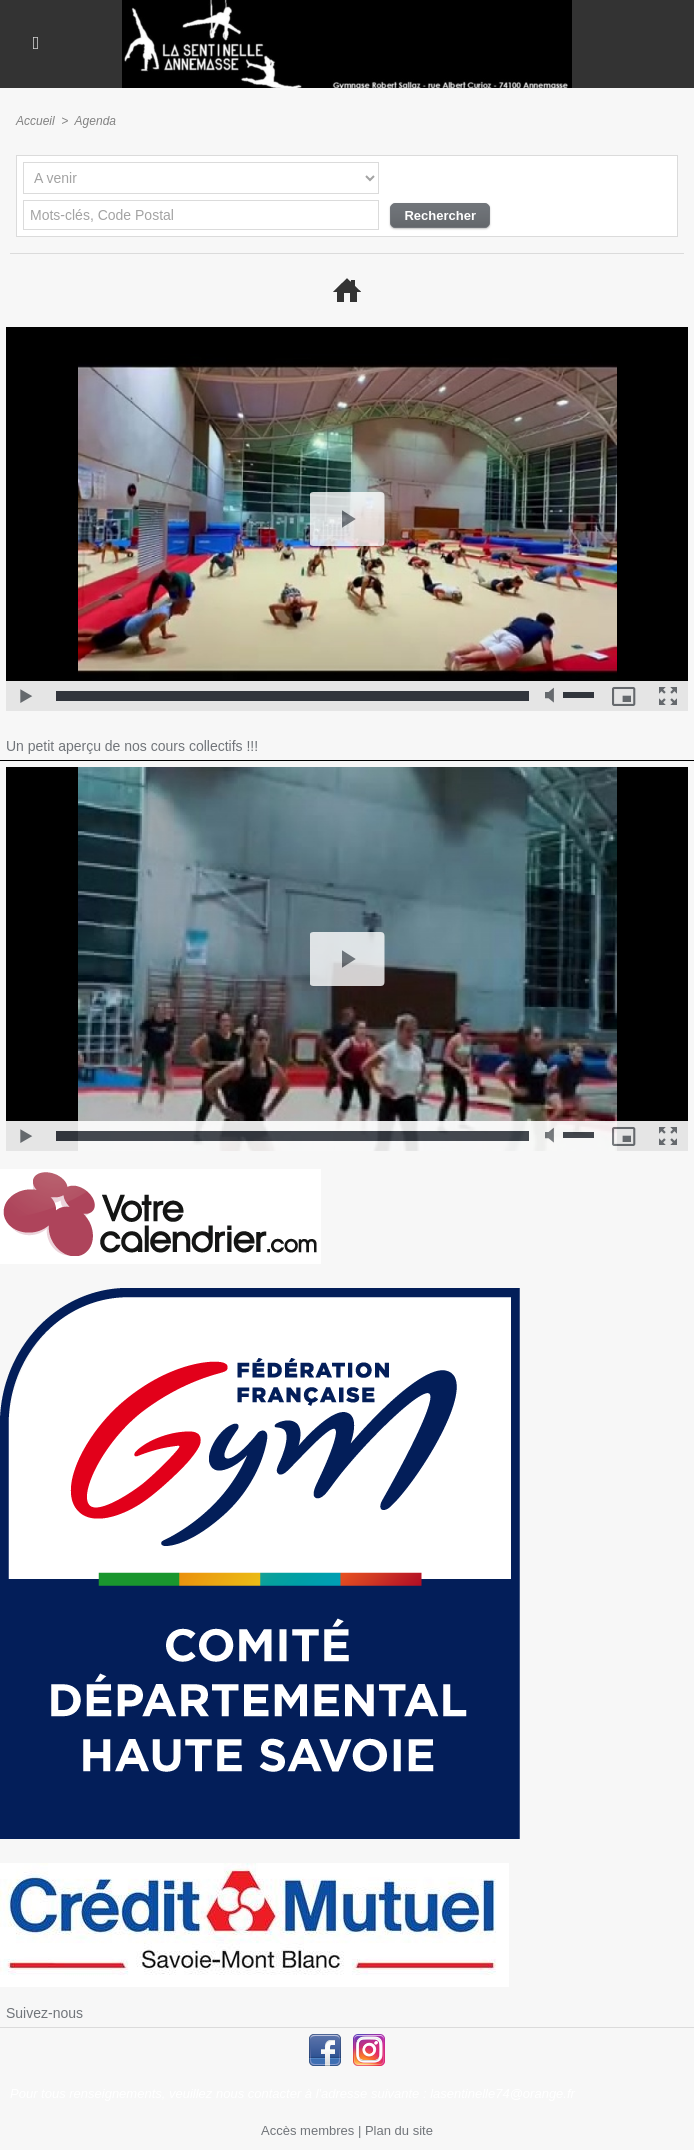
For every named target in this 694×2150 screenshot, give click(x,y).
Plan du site (399, 2130)
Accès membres (307, 2130)
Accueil (35, 121)
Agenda (95, 121)
